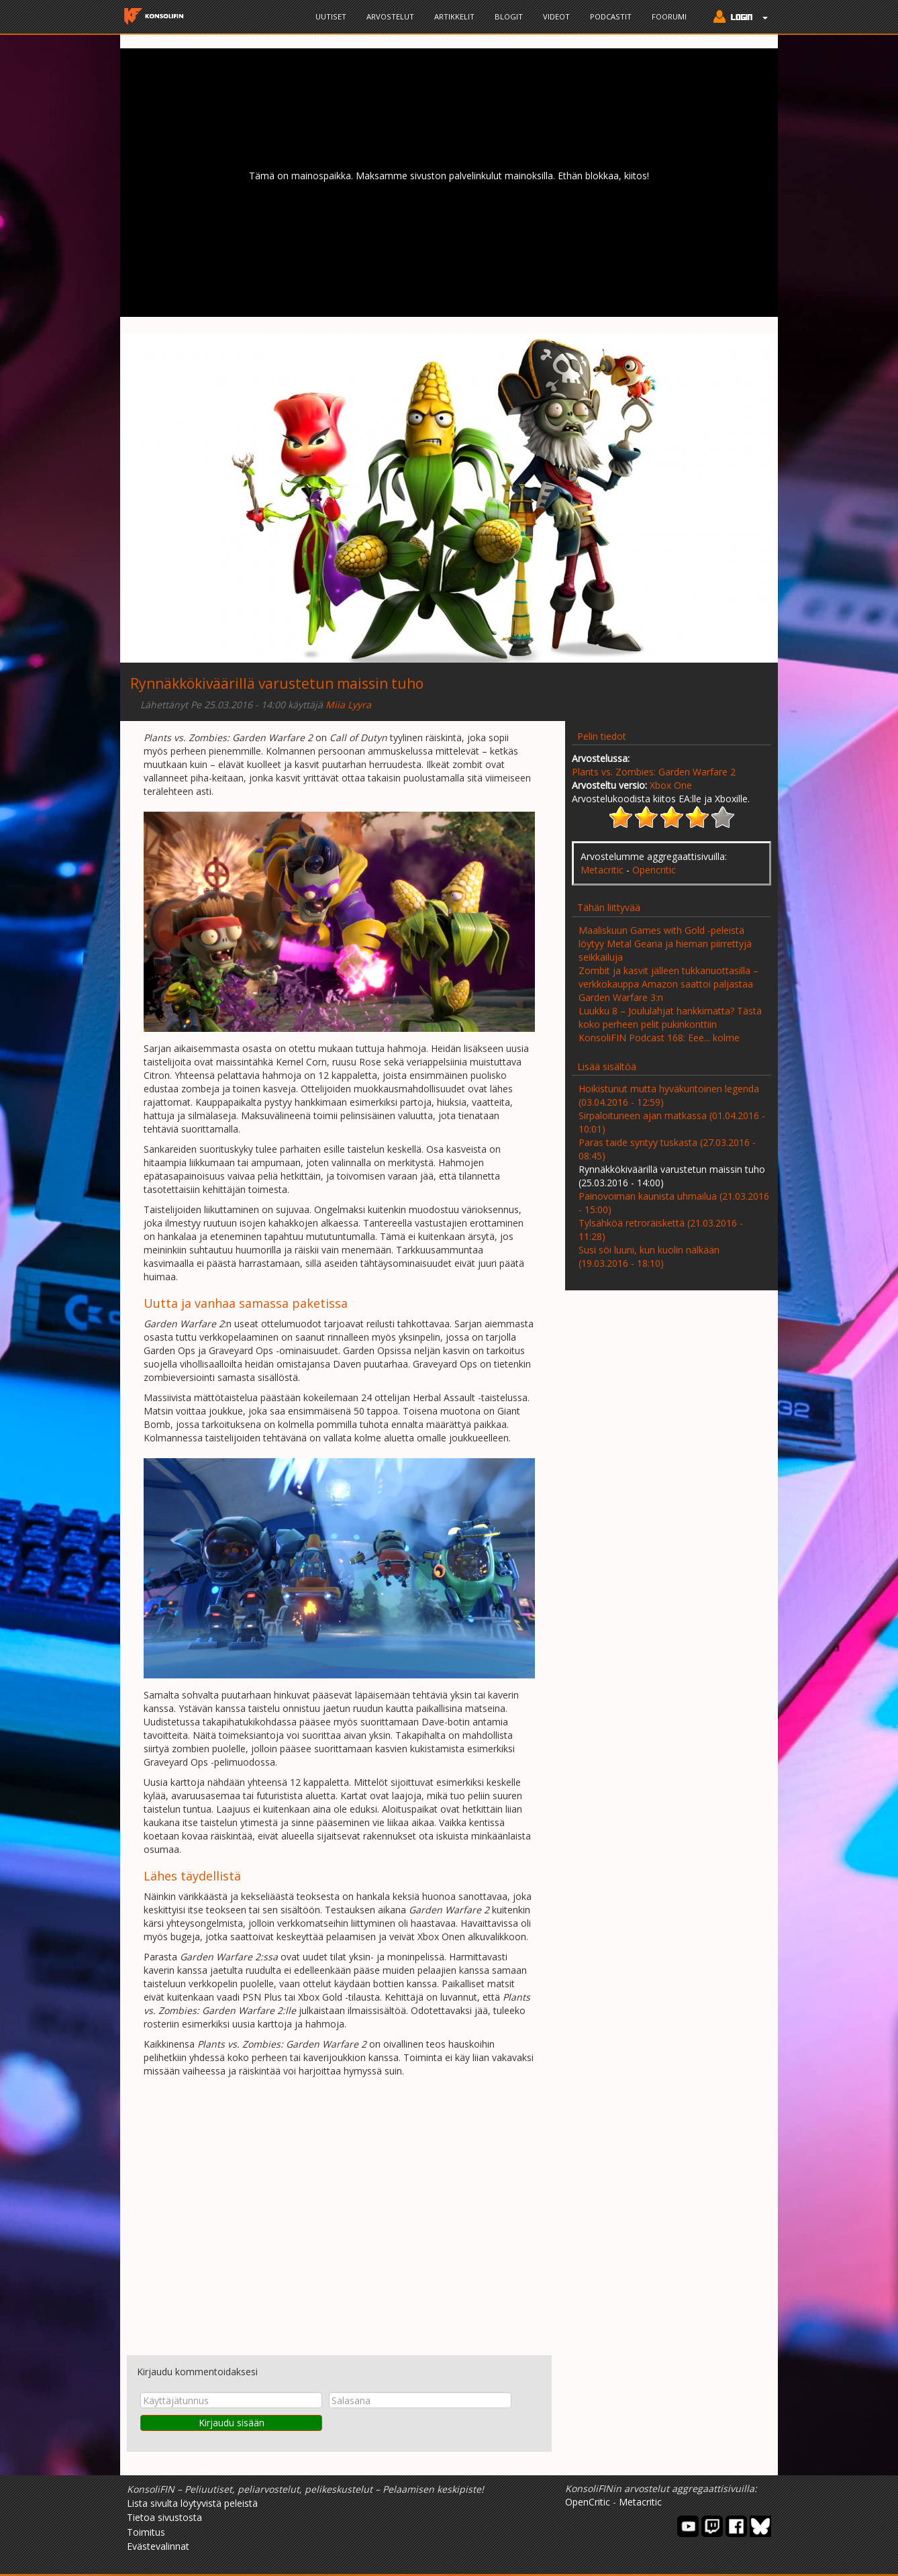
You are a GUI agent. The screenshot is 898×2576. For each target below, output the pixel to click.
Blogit (509, 16)
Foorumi (669, 16)
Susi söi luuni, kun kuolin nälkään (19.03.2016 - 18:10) (649, 1256)
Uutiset (330, 16)
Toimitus (146, 2532)
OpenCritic (587, 2501)
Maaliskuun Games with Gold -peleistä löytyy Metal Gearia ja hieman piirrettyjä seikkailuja (665, 943)
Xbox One (671, 785)
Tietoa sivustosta (164, 2517)
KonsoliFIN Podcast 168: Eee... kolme (659, 1037)
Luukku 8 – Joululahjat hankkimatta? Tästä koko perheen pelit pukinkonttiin (670, 1017)
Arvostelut (390, 16)
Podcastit (611, 16)
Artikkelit (454, 16)
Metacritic (602, 869)
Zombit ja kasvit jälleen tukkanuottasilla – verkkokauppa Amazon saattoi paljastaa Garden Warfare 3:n (668, 984)
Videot (556, 16)
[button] (737, 18)
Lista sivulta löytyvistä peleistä (192, 2503)
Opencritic (654, 869)
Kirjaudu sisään (231, 2422)
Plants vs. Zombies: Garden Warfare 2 (654, 771)
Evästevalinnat (158, 2546)
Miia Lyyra (348, 704)
